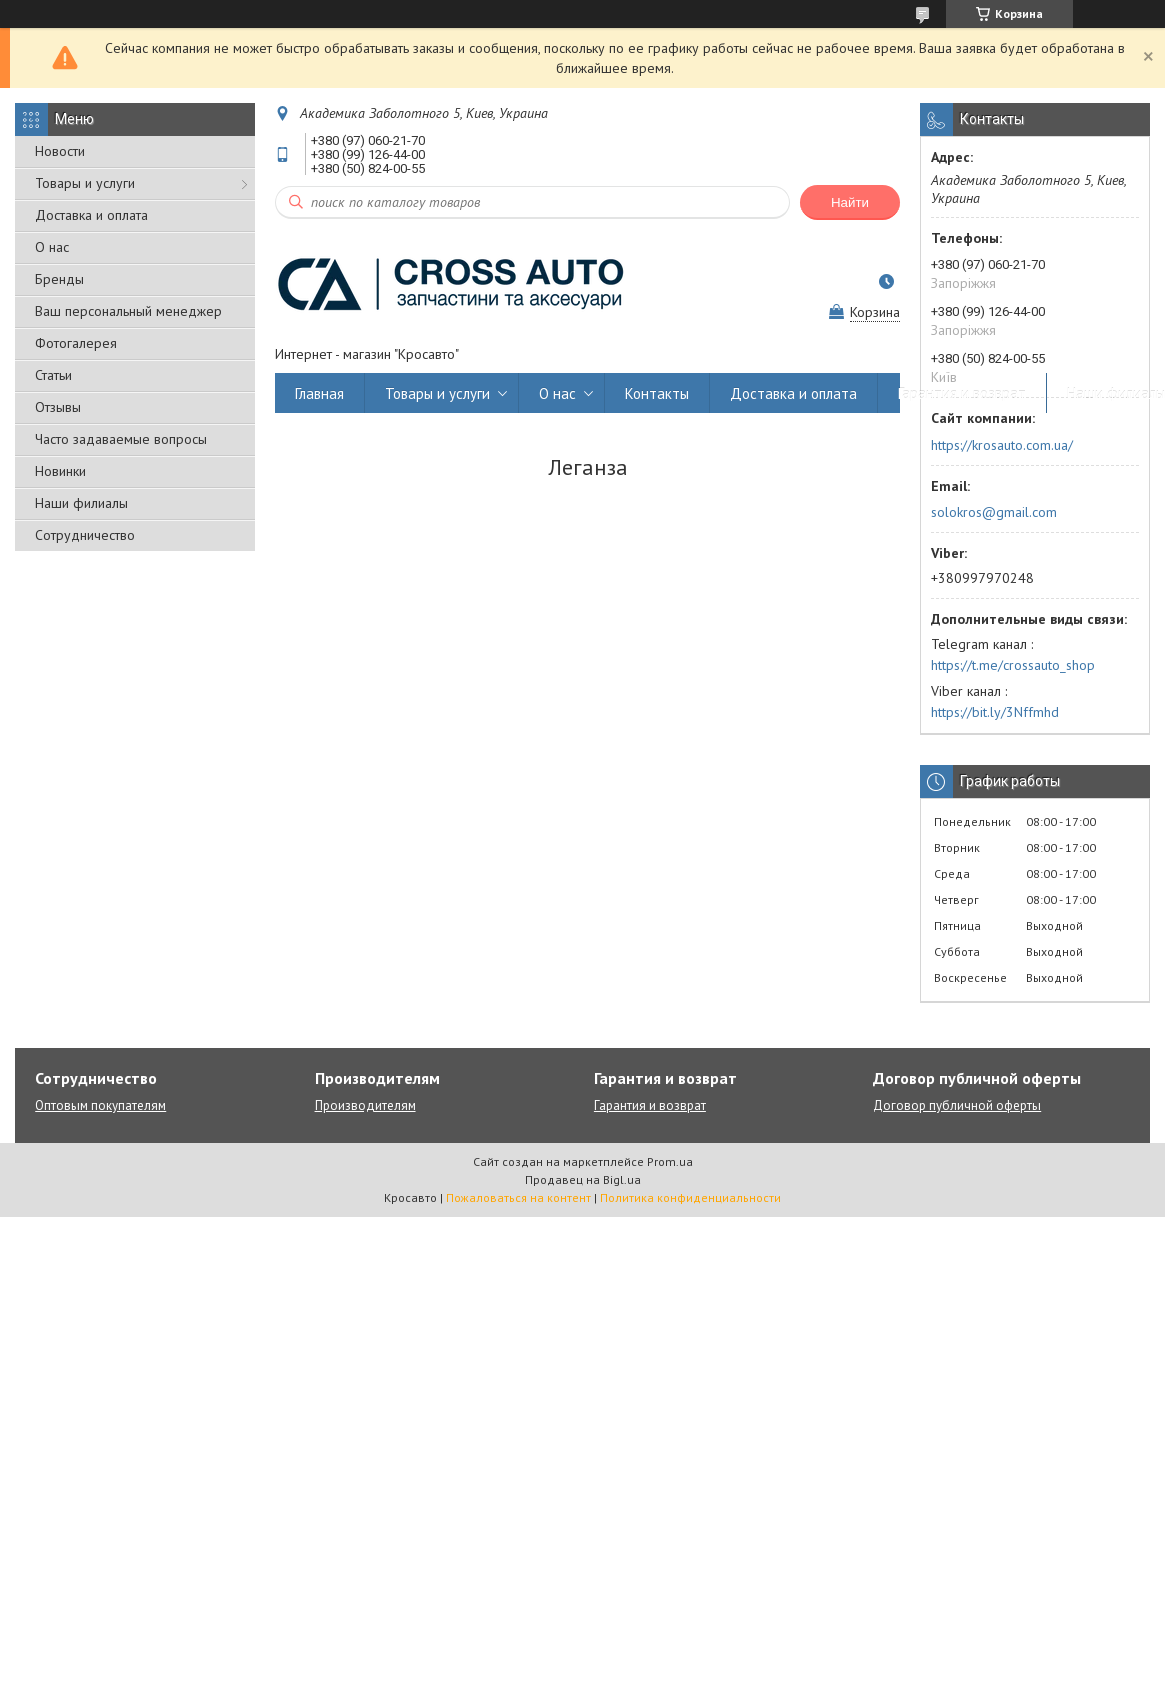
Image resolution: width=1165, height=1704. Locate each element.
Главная (319, 393)
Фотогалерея (76, 343)
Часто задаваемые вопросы (121, 439)
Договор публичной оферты (957, 1105)
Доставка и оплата (91, 215)
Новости (60, 151)
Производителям (365, 1105)
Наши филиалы (81, 503)
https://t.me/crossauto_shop (1013, 665)
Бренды (59, 279)
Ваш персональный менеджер (128, 311)
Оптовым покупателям (100, 1105)
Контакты (657, 393)
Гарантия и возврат (962, 393)
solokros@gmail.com (994, 512)
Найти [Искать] (850, 202)
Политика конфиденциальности (690, 1197)
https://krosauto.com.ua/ (1002, 445)
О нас (52, 247)
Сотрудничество (85, 535)
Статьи (53, 375)
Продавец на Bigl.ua (583, 1179)
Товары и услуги (85, 183)
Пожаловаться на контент (518, 1197)
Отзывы (58, 407)
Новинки (60, 471)
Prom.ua (670, 1161)
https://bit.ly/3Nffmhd (995, 712)
